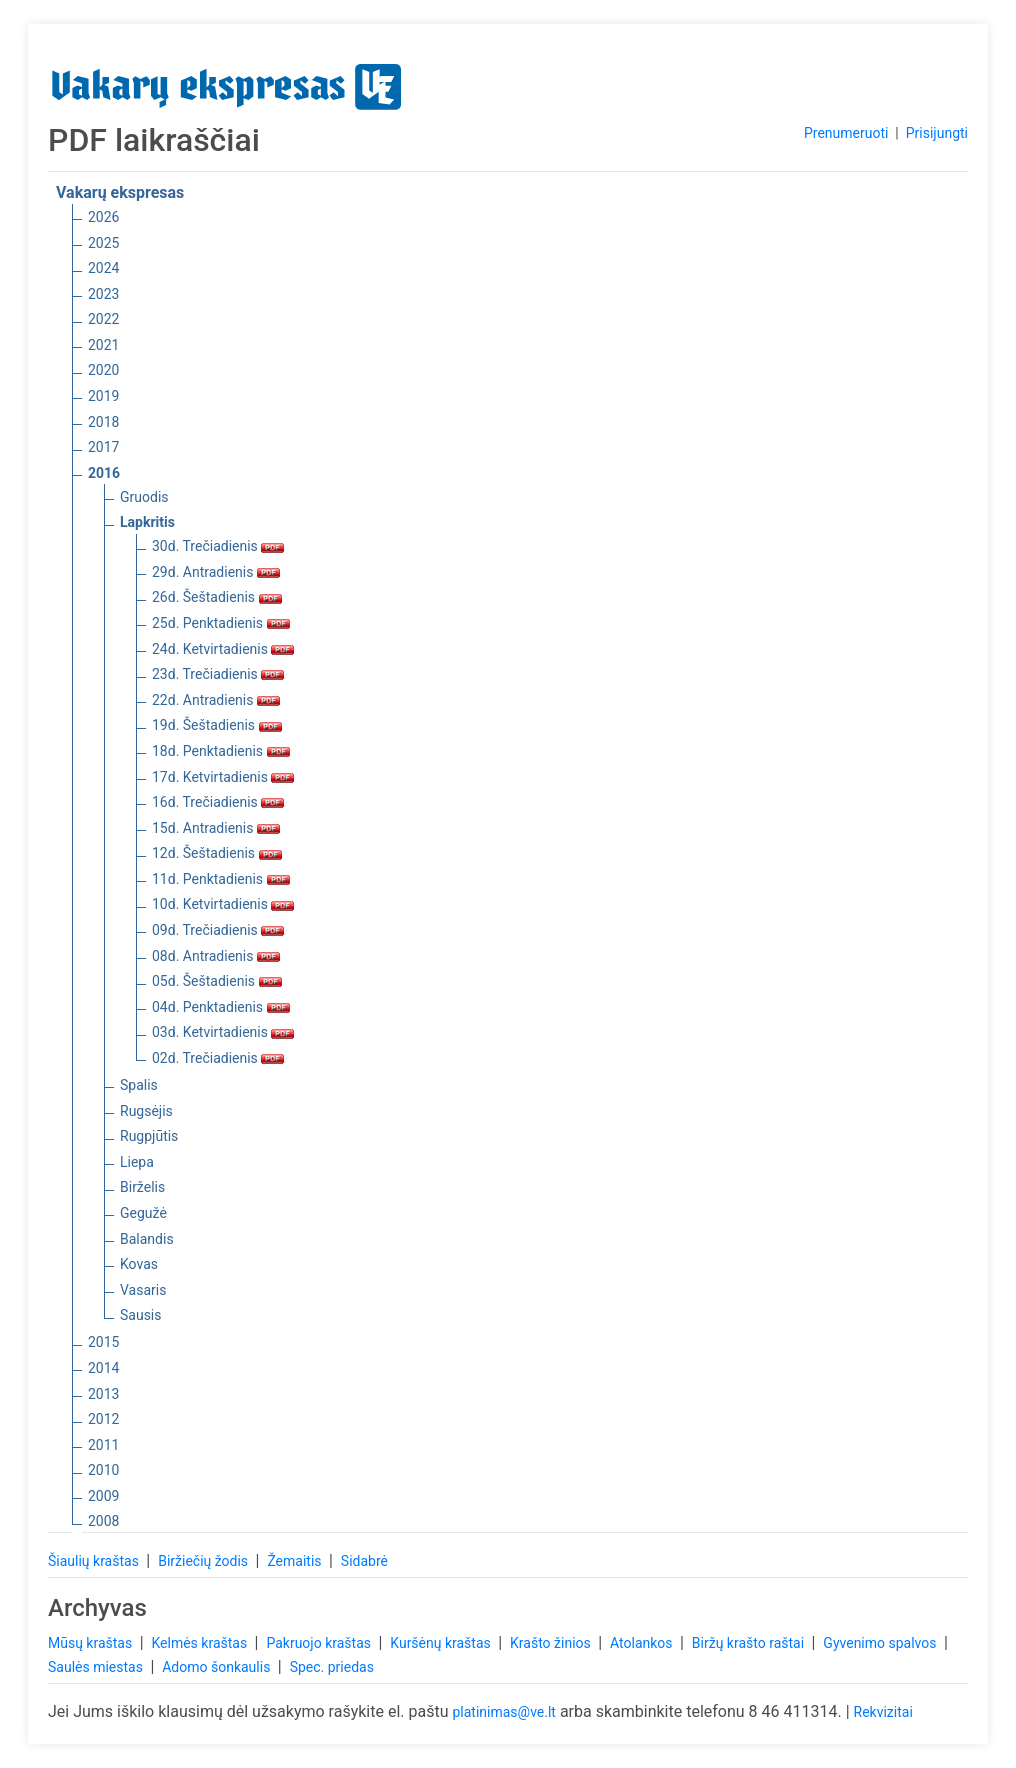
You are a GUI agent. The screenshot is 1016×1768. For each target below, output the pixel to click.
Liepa (137, 1162)
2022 (103, 319)
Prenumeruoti (846, 133)
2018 (103, 422)
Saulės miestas (97, 1667)
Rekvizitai (883, 1712)
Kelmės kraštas (200, 1643)
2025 (103, 243)
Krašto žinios (552, 1643)
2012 (103, 1419)
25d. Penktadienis (221, 623)
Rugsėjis (146, 1111)
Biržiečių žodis (204, 1561)
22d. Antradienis (216, 700)
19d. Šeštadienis (217, 725)
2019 (103, 396)
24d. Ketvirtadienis (223, 649)
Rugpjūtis (149, 1136)
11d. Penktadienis (221, 879)
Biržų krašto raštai (750, 1643)
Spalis (139, 1085)
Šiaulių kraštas (95, 1561)
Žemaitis (296, 1561)
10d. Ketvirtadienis (223, 904)
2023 (103, 294)
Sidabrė (364, 1561)
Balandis (147, 1239)
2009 (103, 1496)
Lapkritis (147, 522)
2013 (103, 1394)
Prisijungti (937, 133)
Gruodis (144, 497)
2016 (104, 473)
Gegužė (143, 1213)
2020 (103, 370)
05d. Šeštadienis (217, 981)
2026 (103, 217)
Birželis (142, 1187)
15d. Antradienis (216, 828)
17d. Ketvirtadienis (223, 777)
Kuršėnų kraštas (442, 1643)
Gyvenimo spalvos (881, 1643)
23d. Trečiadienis (218, 674)
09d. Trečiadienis (218, 930)
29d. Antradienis (216, 572)
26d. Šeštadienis (217, 597)
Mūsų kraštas (92, 1643)
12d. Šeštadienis (217, 853)
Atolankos (643, 1643)
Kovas (139, 1264)
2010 (103, 1470)
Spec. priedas (332, 1667)
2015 (103, 1342)
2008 (103, 1521)
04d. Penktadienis (221, 1007)
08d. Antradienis (216, 956)
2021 (103, 345)
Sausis (141, 1315)
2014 (103, 1368)
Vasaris (143, 1290)
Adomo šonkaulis (218, 1667)
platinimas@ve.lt (503, 1712)
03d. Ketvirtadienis (223, 1032)
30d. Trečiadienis (218, 546)
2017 (103, 447)
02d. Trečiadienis (218, 1058)
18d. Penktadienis (221, 751)
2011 (103, 1445)
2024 (103, 268)
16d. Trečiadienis (218, 802)
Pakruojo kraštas (320, 1643)
